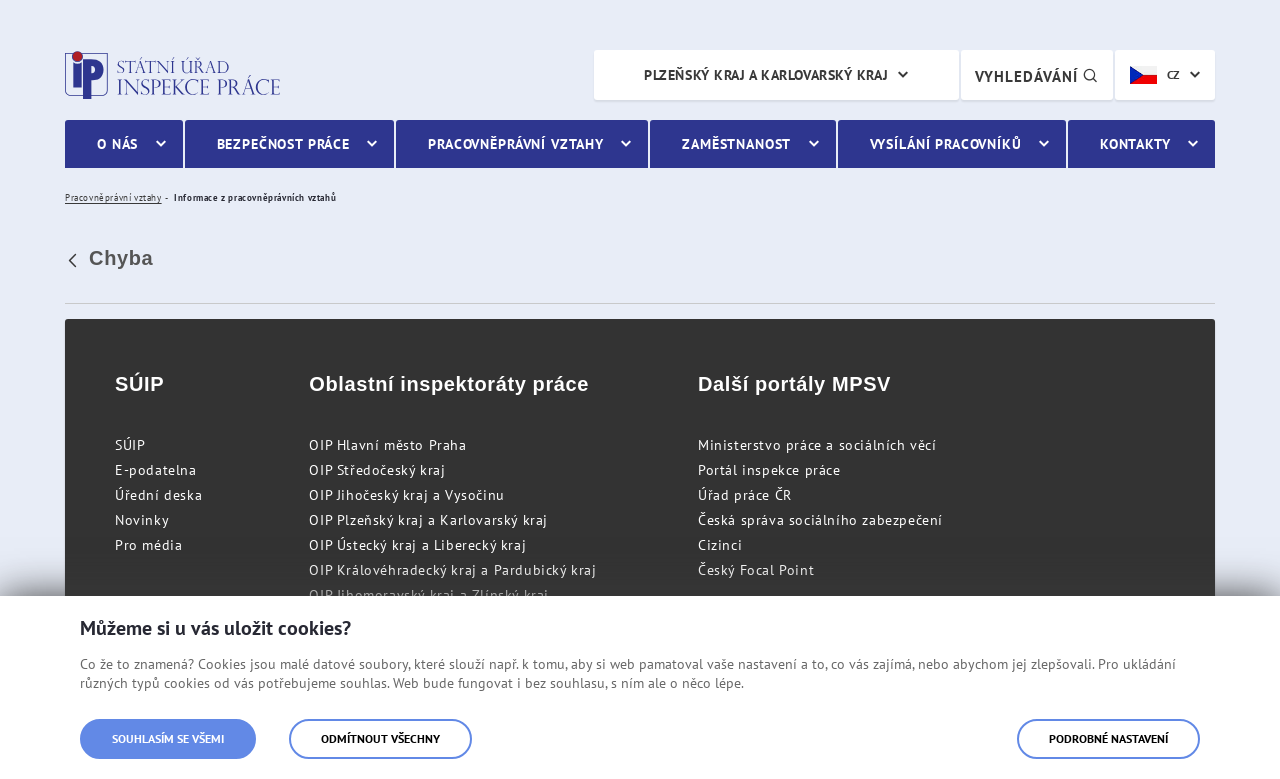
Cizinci (720, 545)
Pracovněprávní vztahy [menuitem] (516, 144)
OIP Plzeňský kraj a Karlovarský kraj (428, 520)
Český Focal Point (756, 570)
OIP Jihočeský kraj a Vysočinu (406, 495)
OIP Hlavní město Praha (387, 445)
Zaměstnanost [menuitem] (736, 144)
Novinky (142, 520)
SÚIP (130, 445)
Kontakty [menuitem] (1135, 144)
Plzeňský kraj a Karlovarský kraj (766, 75)
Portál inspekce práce (769, 470)
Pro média (148, 545)
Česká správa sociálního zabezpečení (820, 520)
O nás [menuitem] (117, 144)
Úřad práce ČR (745, 495)
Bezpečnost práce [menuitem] (283, 144)
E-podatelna (156, 470)
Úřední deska (158, 495)
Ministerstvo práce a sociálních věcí (817, 445)
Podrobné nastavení (1108, 738)
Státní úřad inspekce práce (172, 75)
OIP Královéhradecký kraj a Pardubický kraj (452, 570)
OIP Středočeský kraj (377, 470)
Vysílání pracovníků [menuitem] (946, 144)
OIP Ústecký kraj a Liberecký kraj (417, 545)
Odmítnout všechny (380, 738)
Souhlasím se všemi (168, 738)
